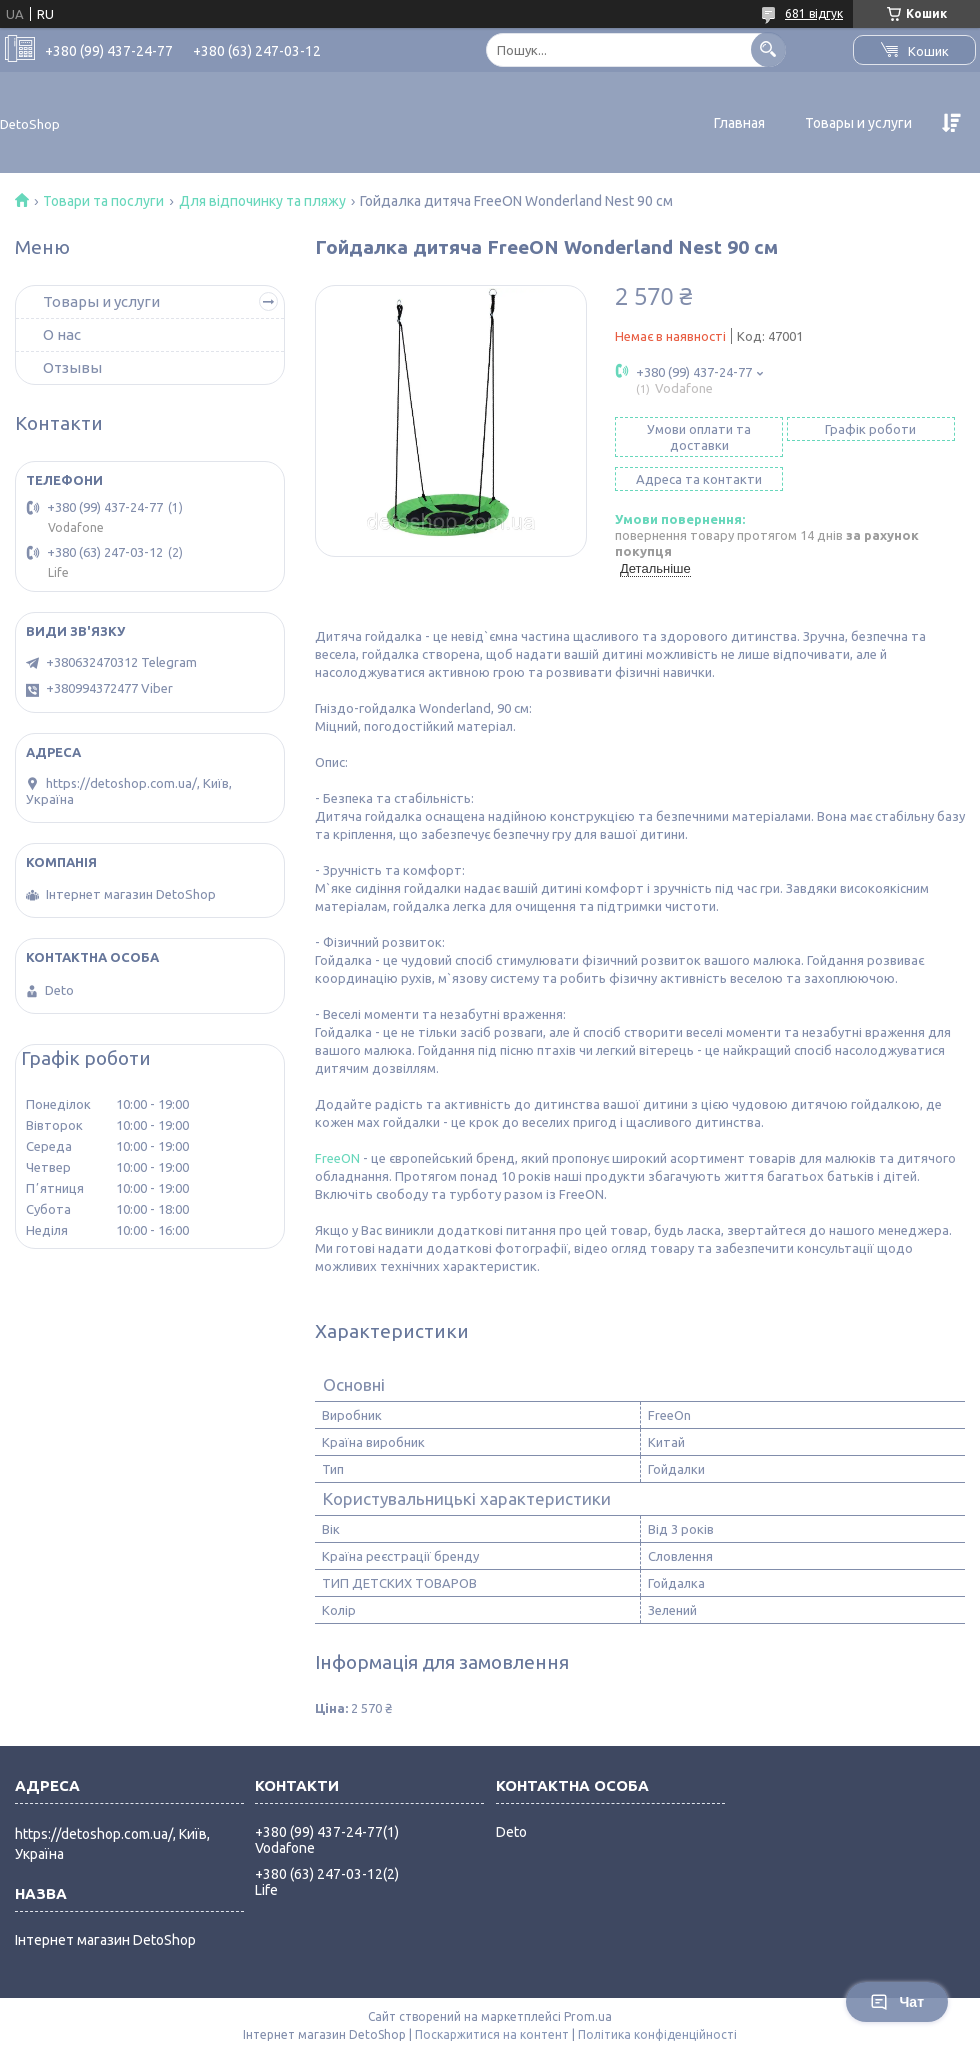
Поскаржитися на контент (492, 2034)
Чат (897, 2002)
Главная (739, 123)
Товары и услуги (858, 123)
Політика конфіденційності (657, 2034)
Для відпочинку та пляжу (262, 201)
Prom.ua (588, 2016)
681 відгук (814, 13)
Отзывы (72, 367)
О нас (62, 334)
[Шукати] (768, 49)
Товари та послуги (103, 201)
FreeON (337, 1158)
